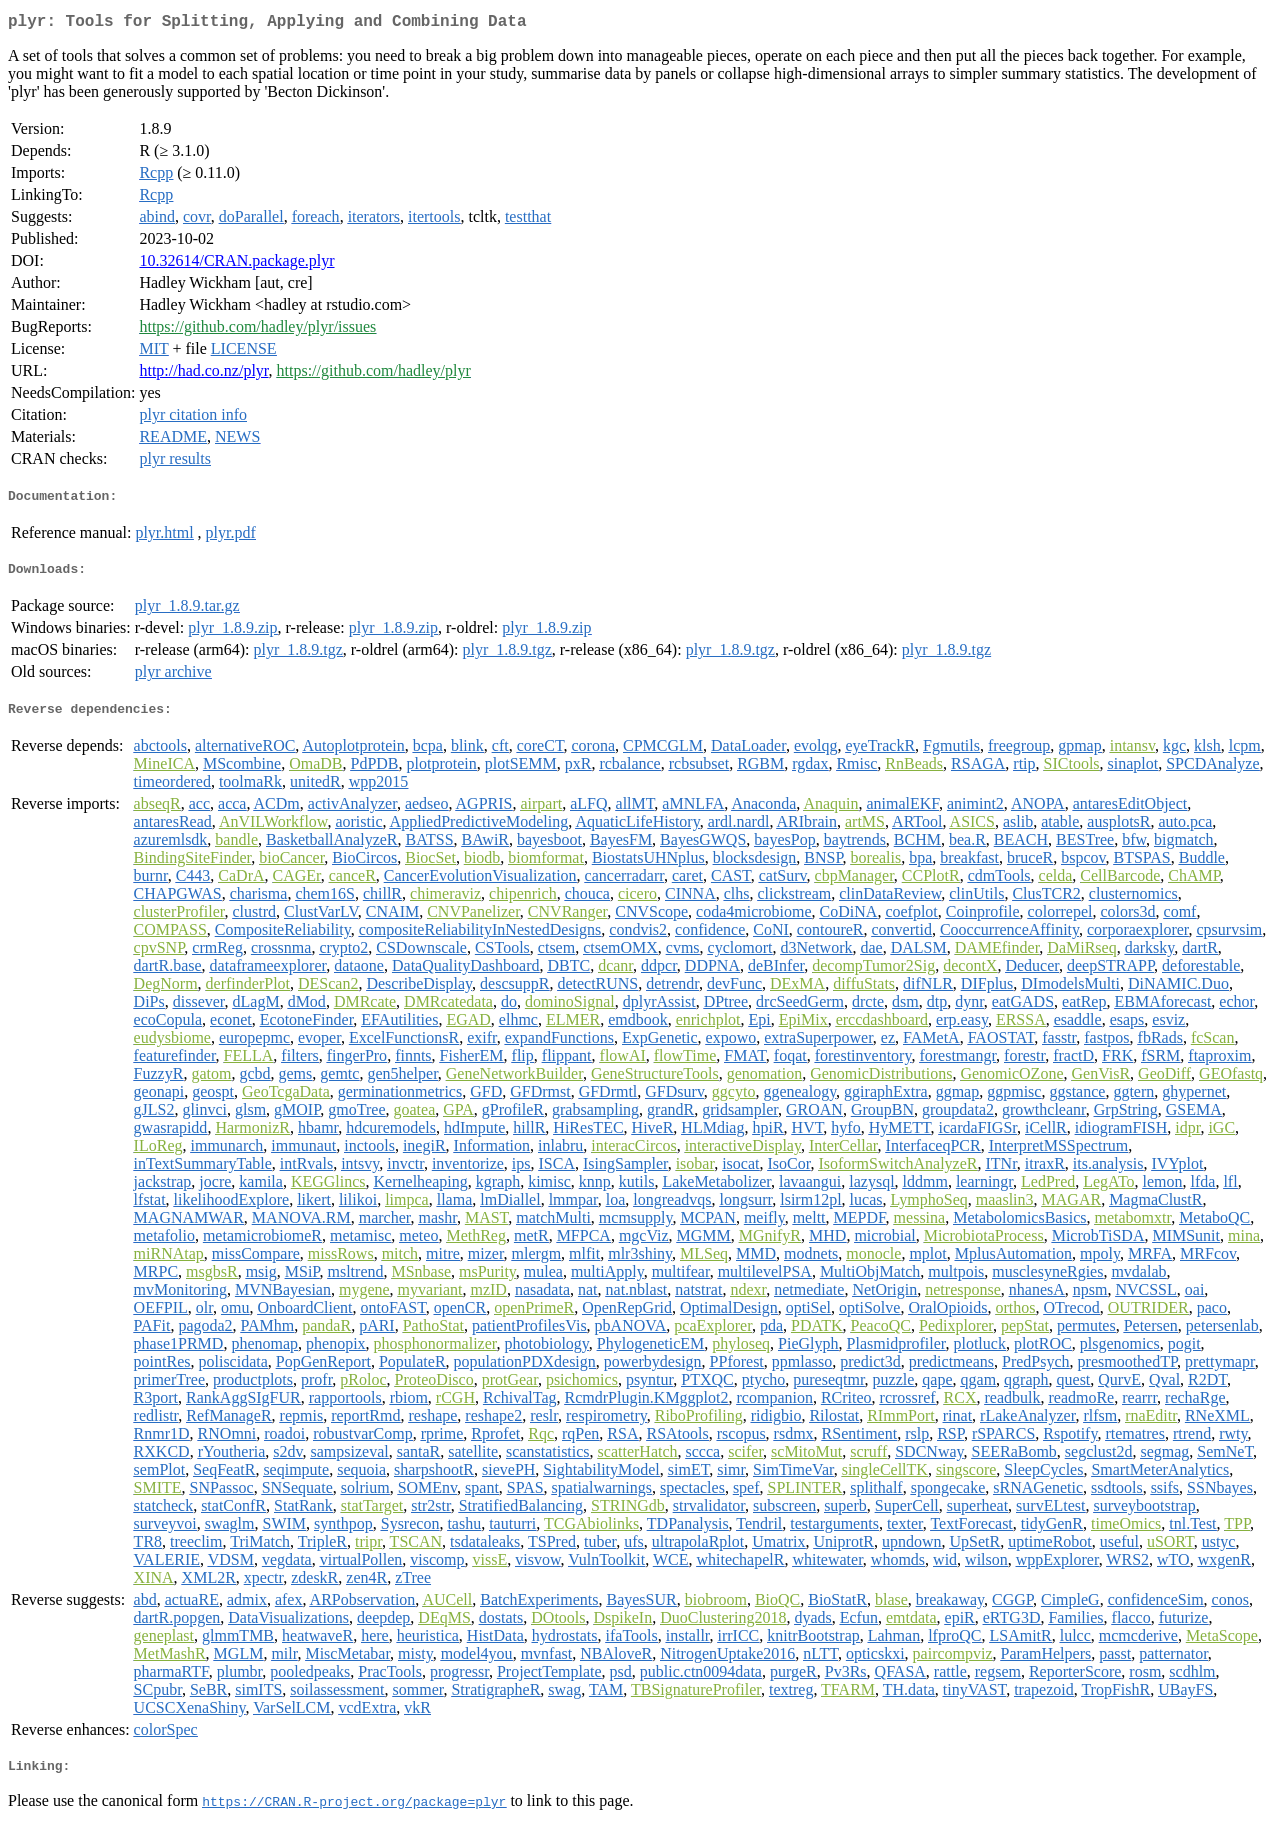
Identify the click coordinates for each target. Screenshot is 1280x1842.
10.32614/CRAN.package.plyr (236, 264)
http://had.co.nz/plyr (203, 374)
